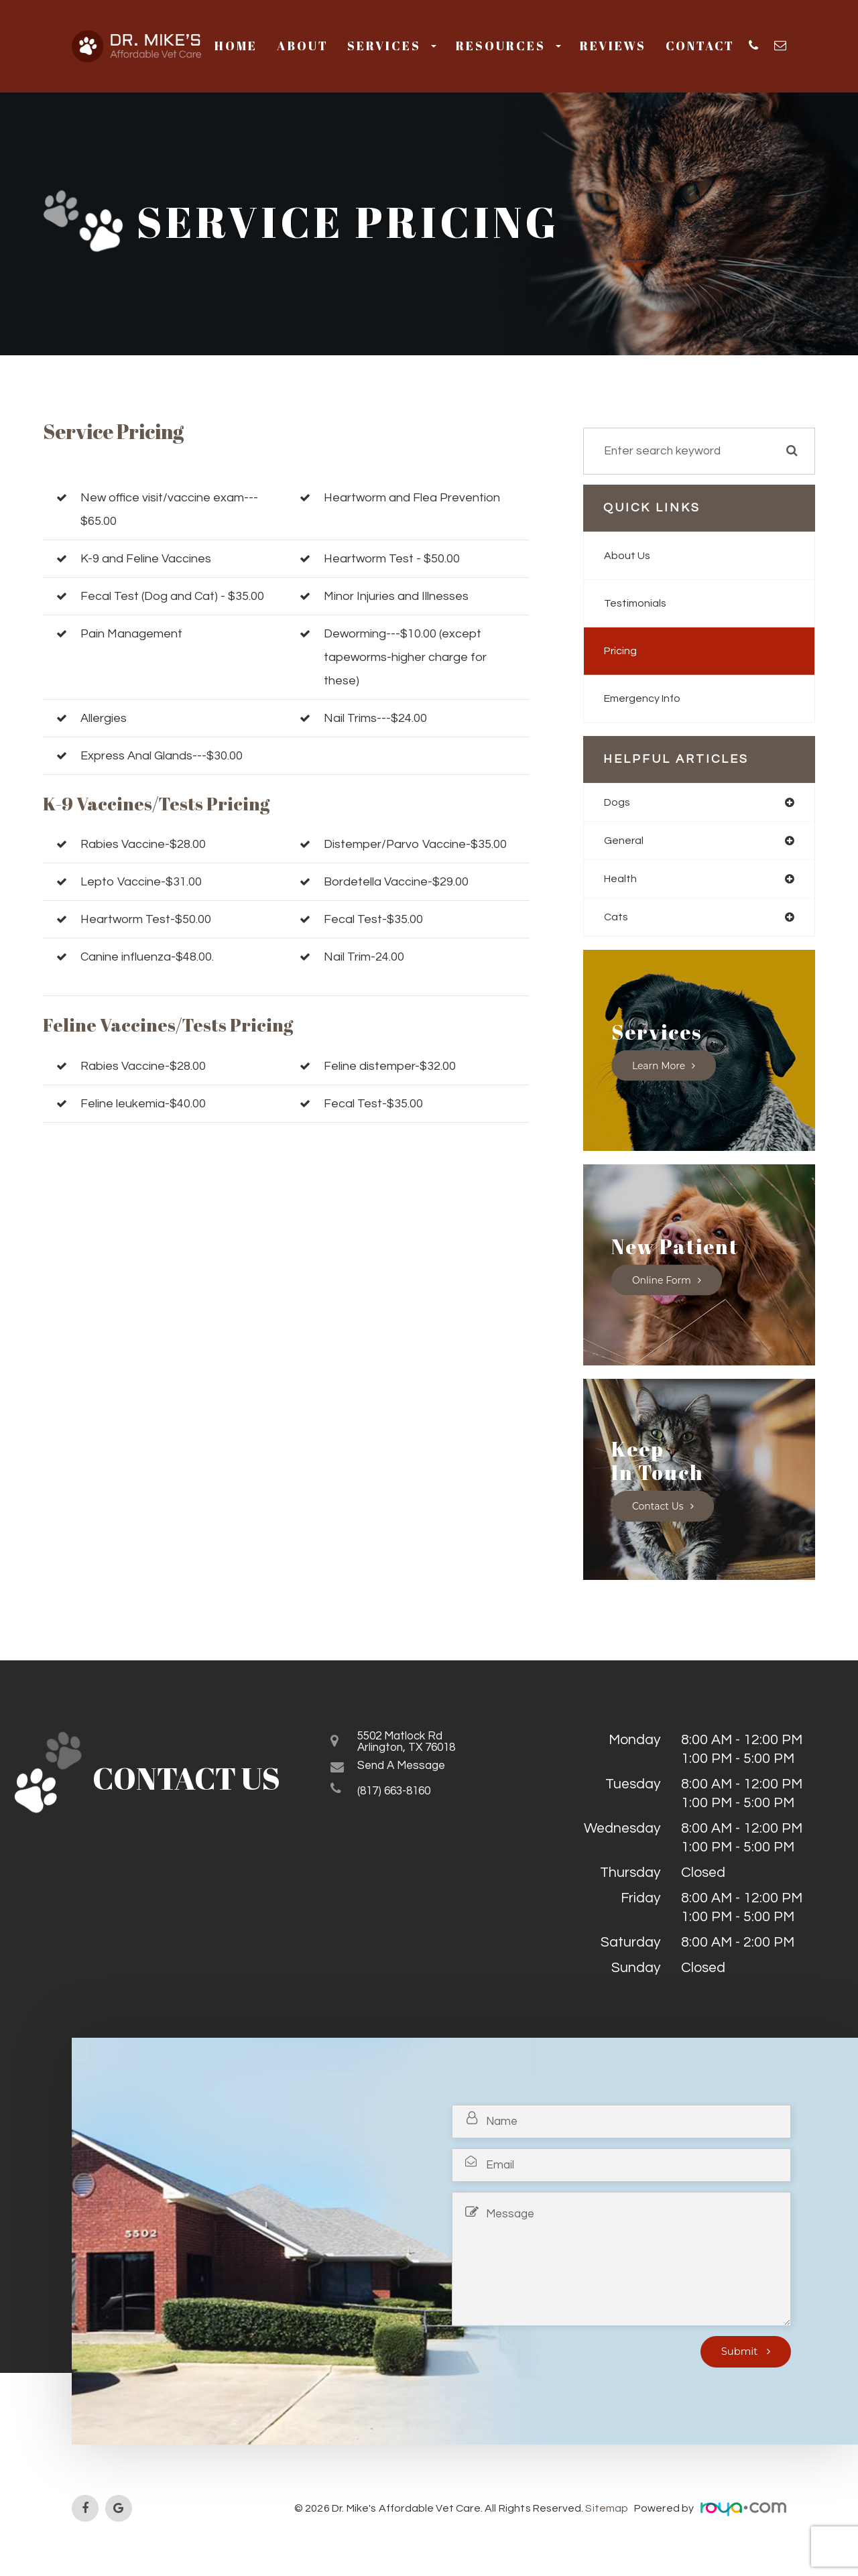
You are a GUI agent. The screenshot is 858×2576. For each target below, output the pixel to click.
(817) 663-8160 (404, 1803)
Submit (740, 2356)
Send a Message (411, 1777)
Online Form (663, 1284)
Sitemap (607, 2512)
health (621, 881)
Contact (700, 46)
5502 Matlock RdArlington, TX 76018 (420, 1749)
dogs (618, 802)
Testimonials (637, 603)
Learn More (660, 1070)
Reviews (613, 46)
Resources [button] (508, 46)
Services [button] (391, 46)
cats (616, 920)
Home (235, 46)
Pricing (621, 651)
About (302, 46)
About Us (629, 556)
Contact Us (659, 1510)
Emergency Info (646, 698)
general (625, 842)
